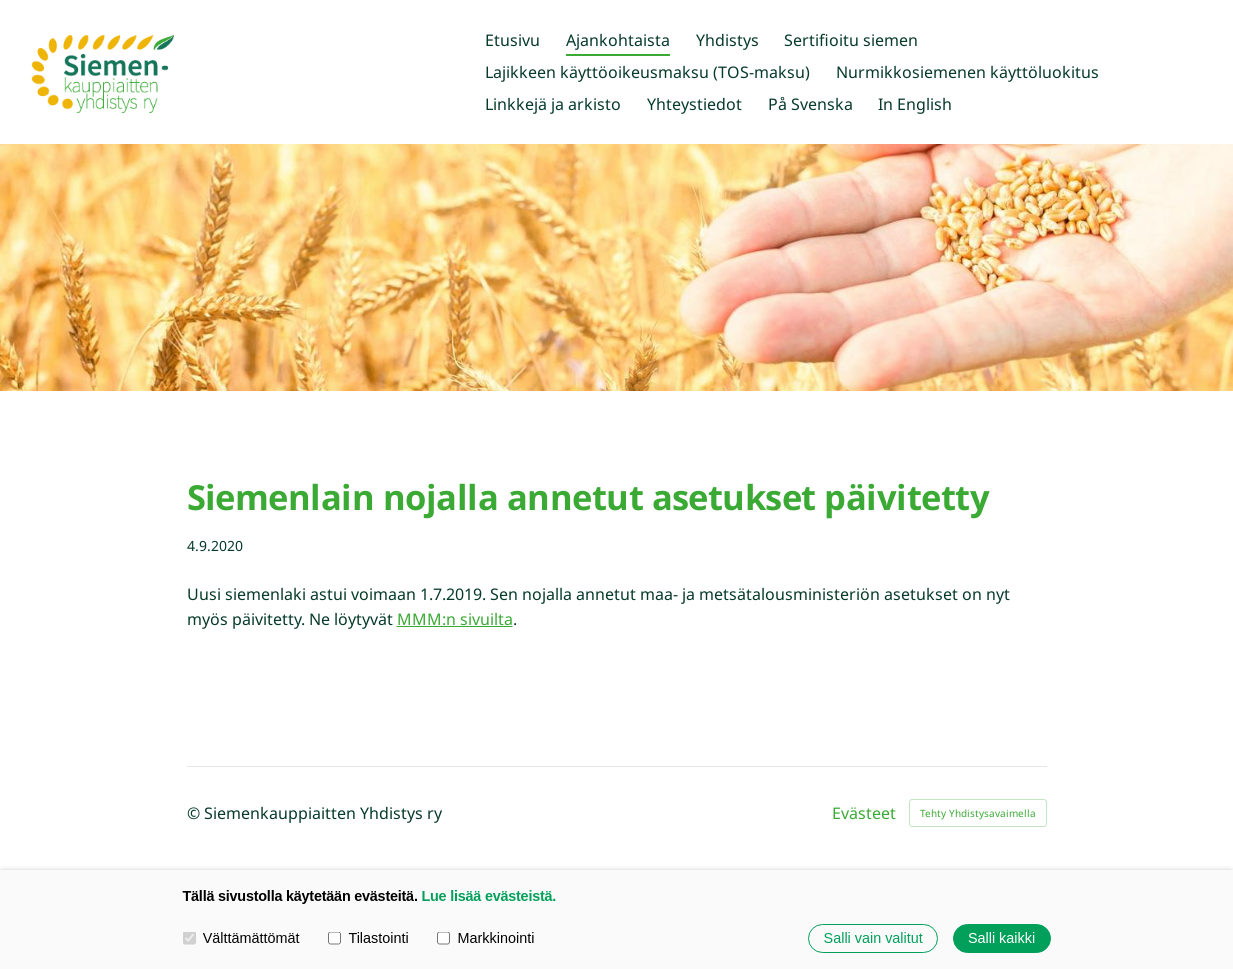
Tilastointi (368, 938)
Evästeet (864, 813)
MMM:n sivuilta (455, 619)
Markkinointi (485, 938)
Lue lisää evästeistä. (488, 896)
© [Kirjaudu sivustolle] (195, 813)
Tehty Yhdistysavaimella (978, 813)
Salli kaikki (1001, 938)
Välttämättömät (241, 938)
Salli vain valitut (873, 938)
